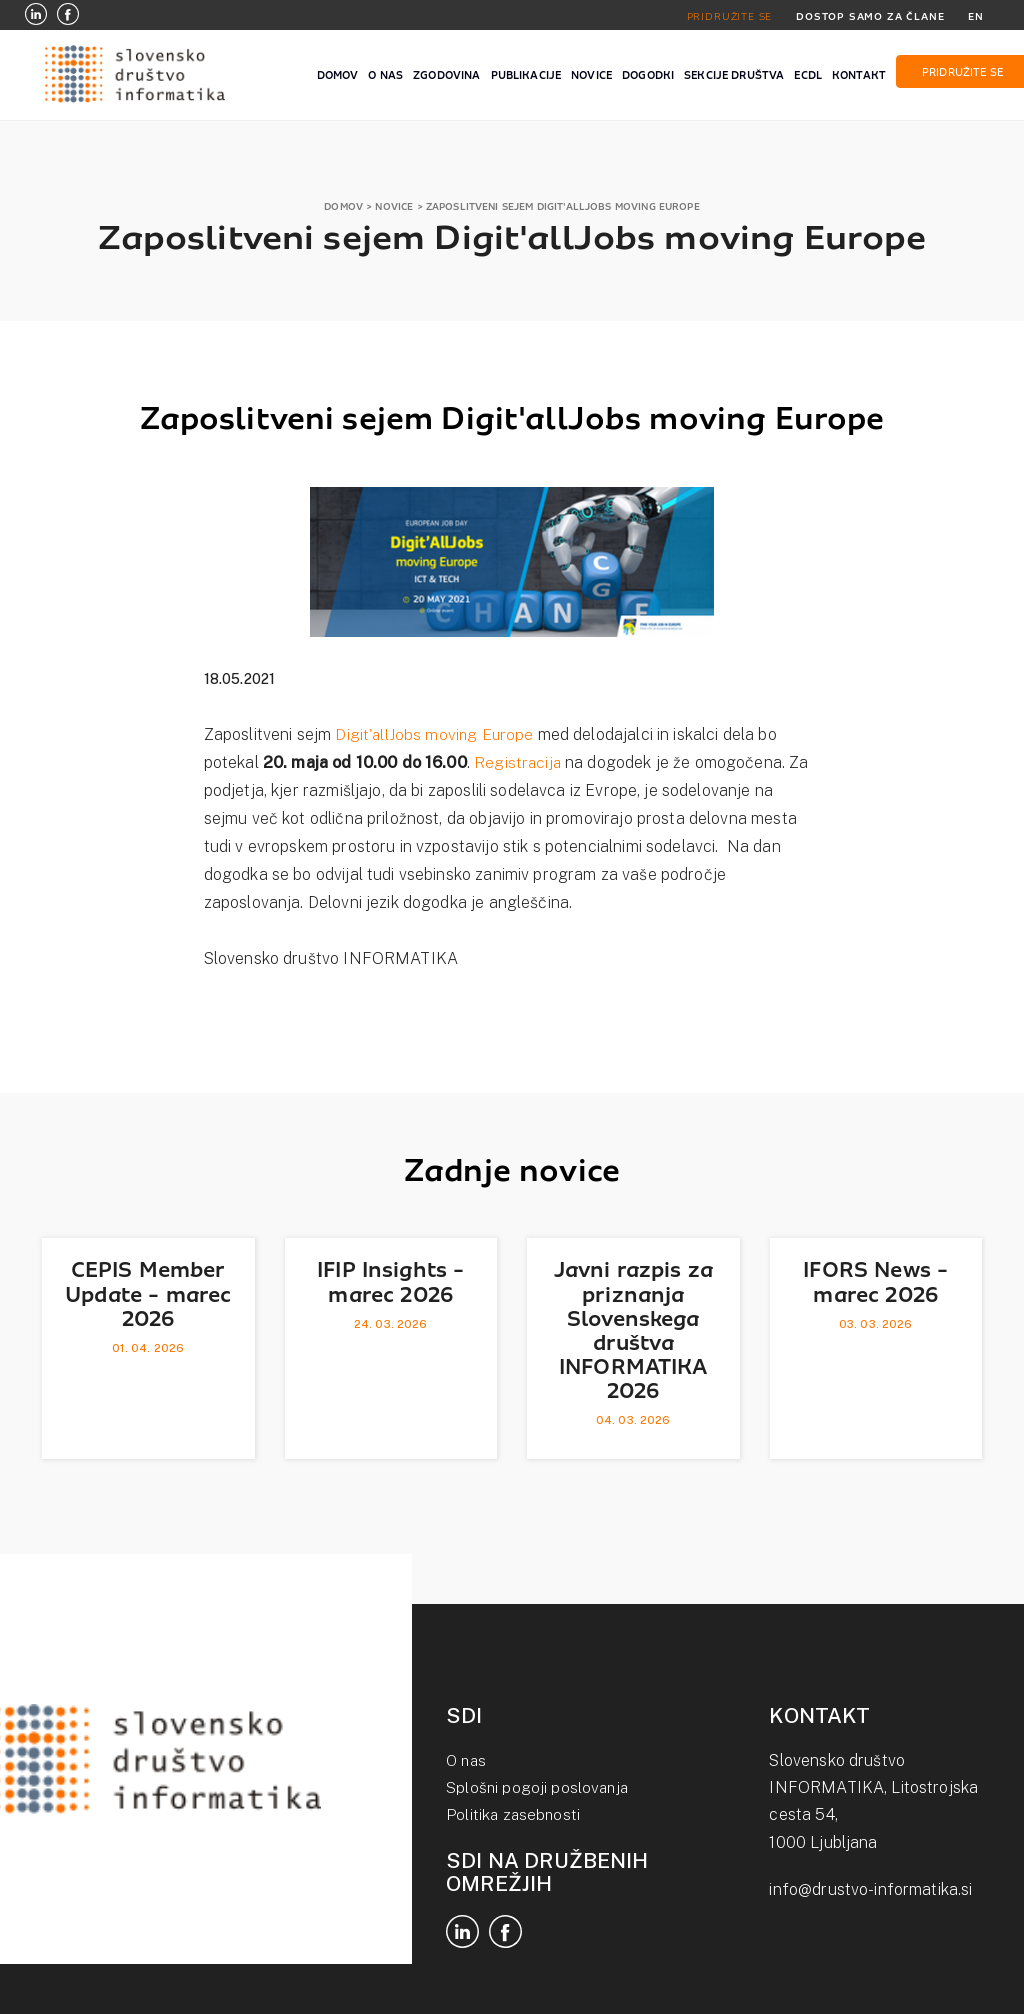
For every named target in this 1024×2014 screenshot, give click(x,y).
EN (976, 16)
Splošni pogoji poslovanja (539, 1787)
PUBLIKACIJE (526, 75)
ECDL (808, 75)
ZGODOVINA (446, 75)
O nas (467, 1760)
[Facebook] (68, 16)
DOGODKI (648, 75)
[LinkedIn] (36, 16)
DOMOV (338, 75)
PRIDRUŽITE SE (724, 16)
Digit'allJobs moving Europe (435, 734)
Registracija (518, 762)
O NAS (385, 75)
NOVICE (591, 75)
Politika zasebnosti (514, 1814)
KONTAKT (859, 75)
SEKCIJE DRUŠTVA (734, 75)
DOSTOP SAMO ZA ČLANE (868, 16)
